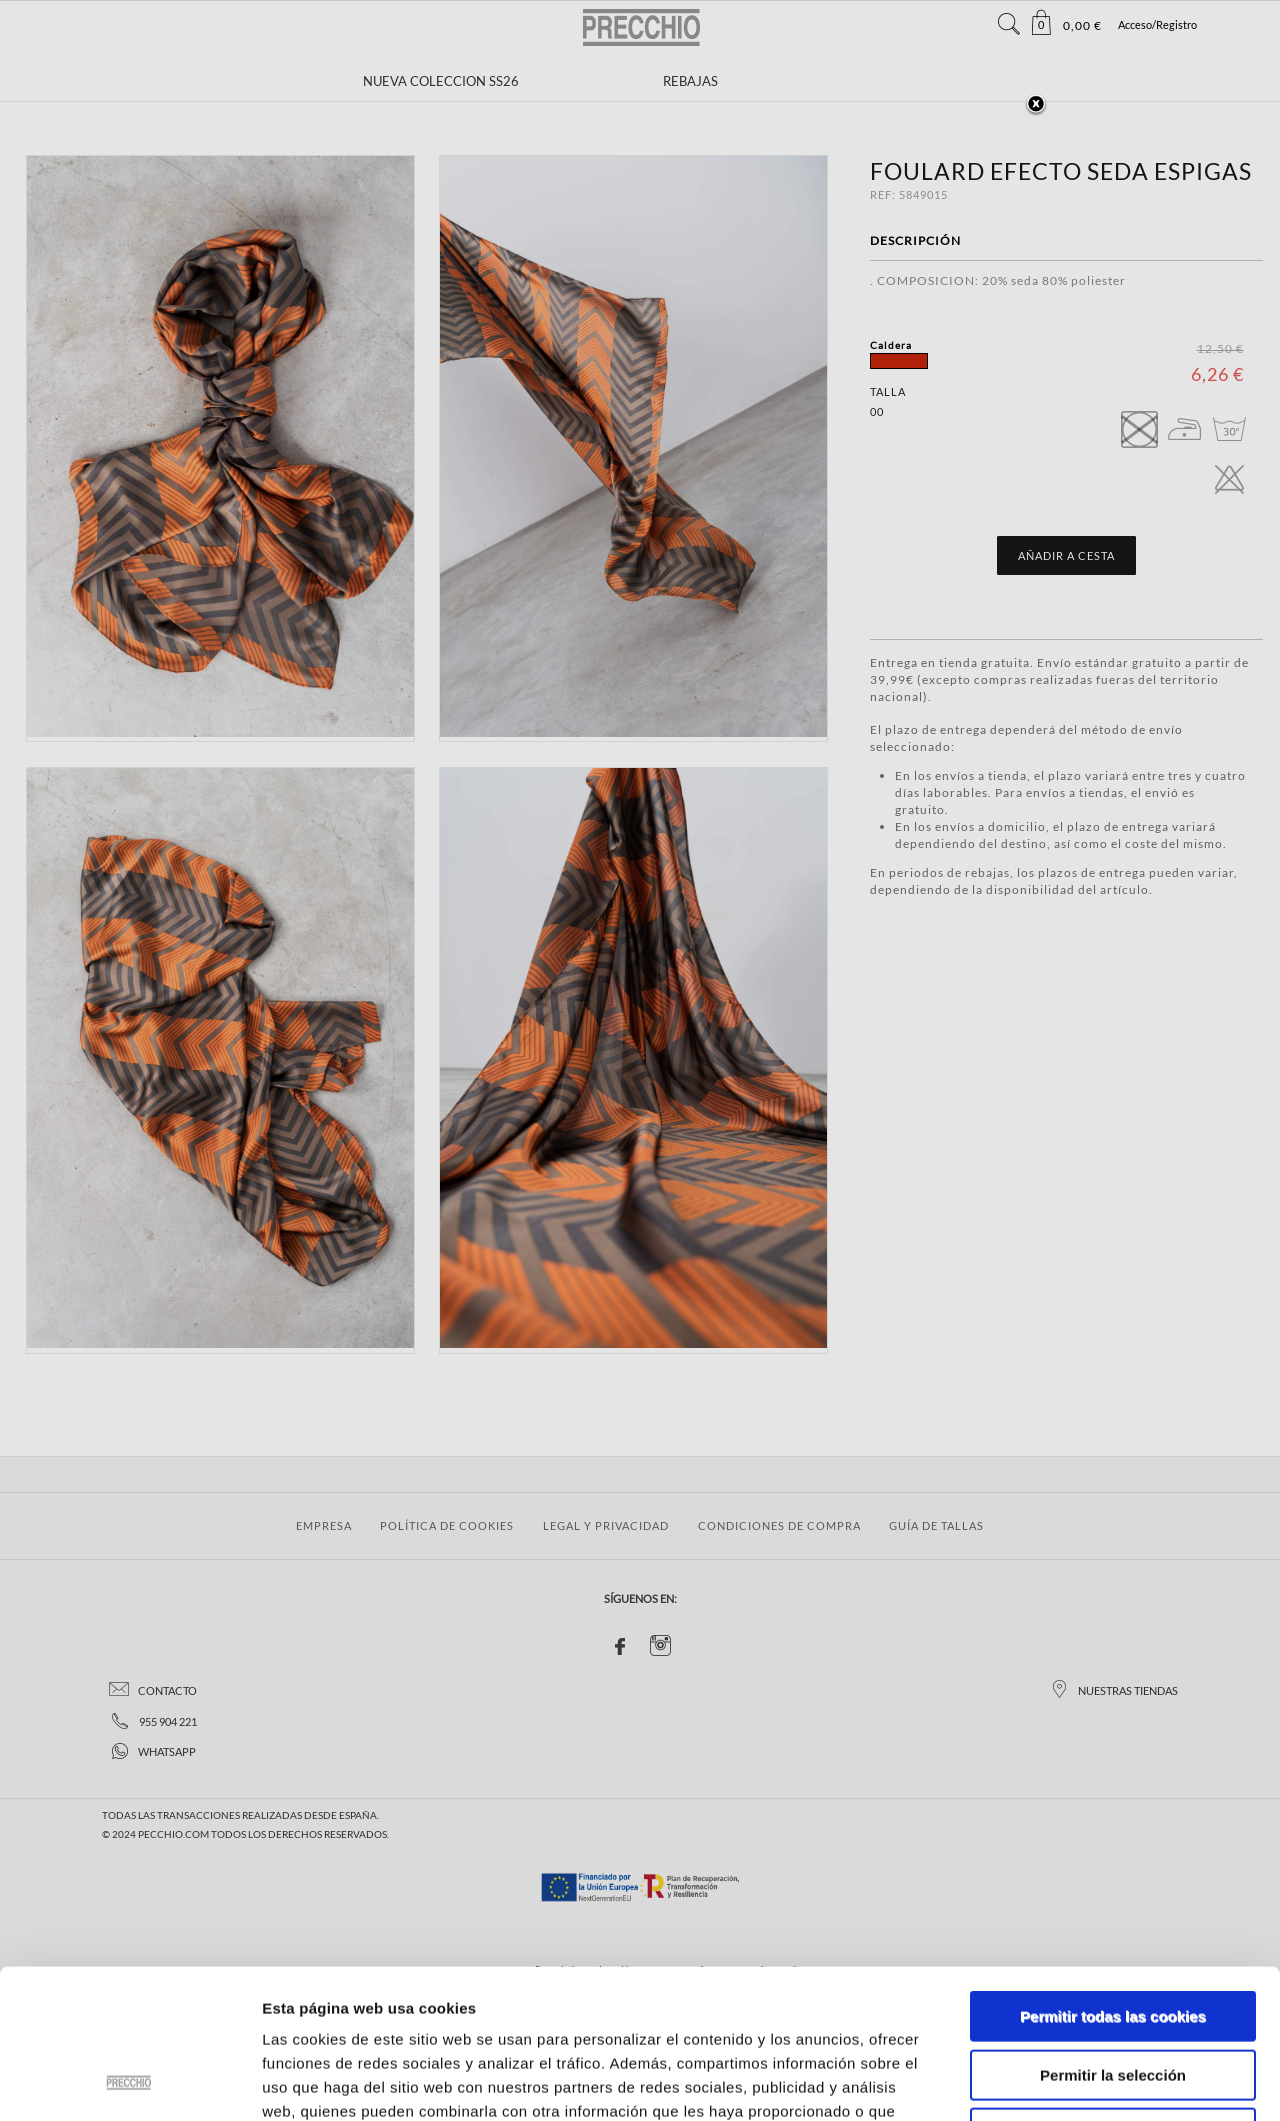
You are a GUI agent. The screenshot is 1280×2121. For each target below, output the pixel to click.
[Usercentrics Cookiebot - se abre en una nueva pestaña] (129, 2082)
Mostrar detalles (1074, 2081)
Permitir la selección (1113, 1935)
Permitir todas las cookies (1113, 1876)
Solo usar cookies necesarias (1113, 1993)
